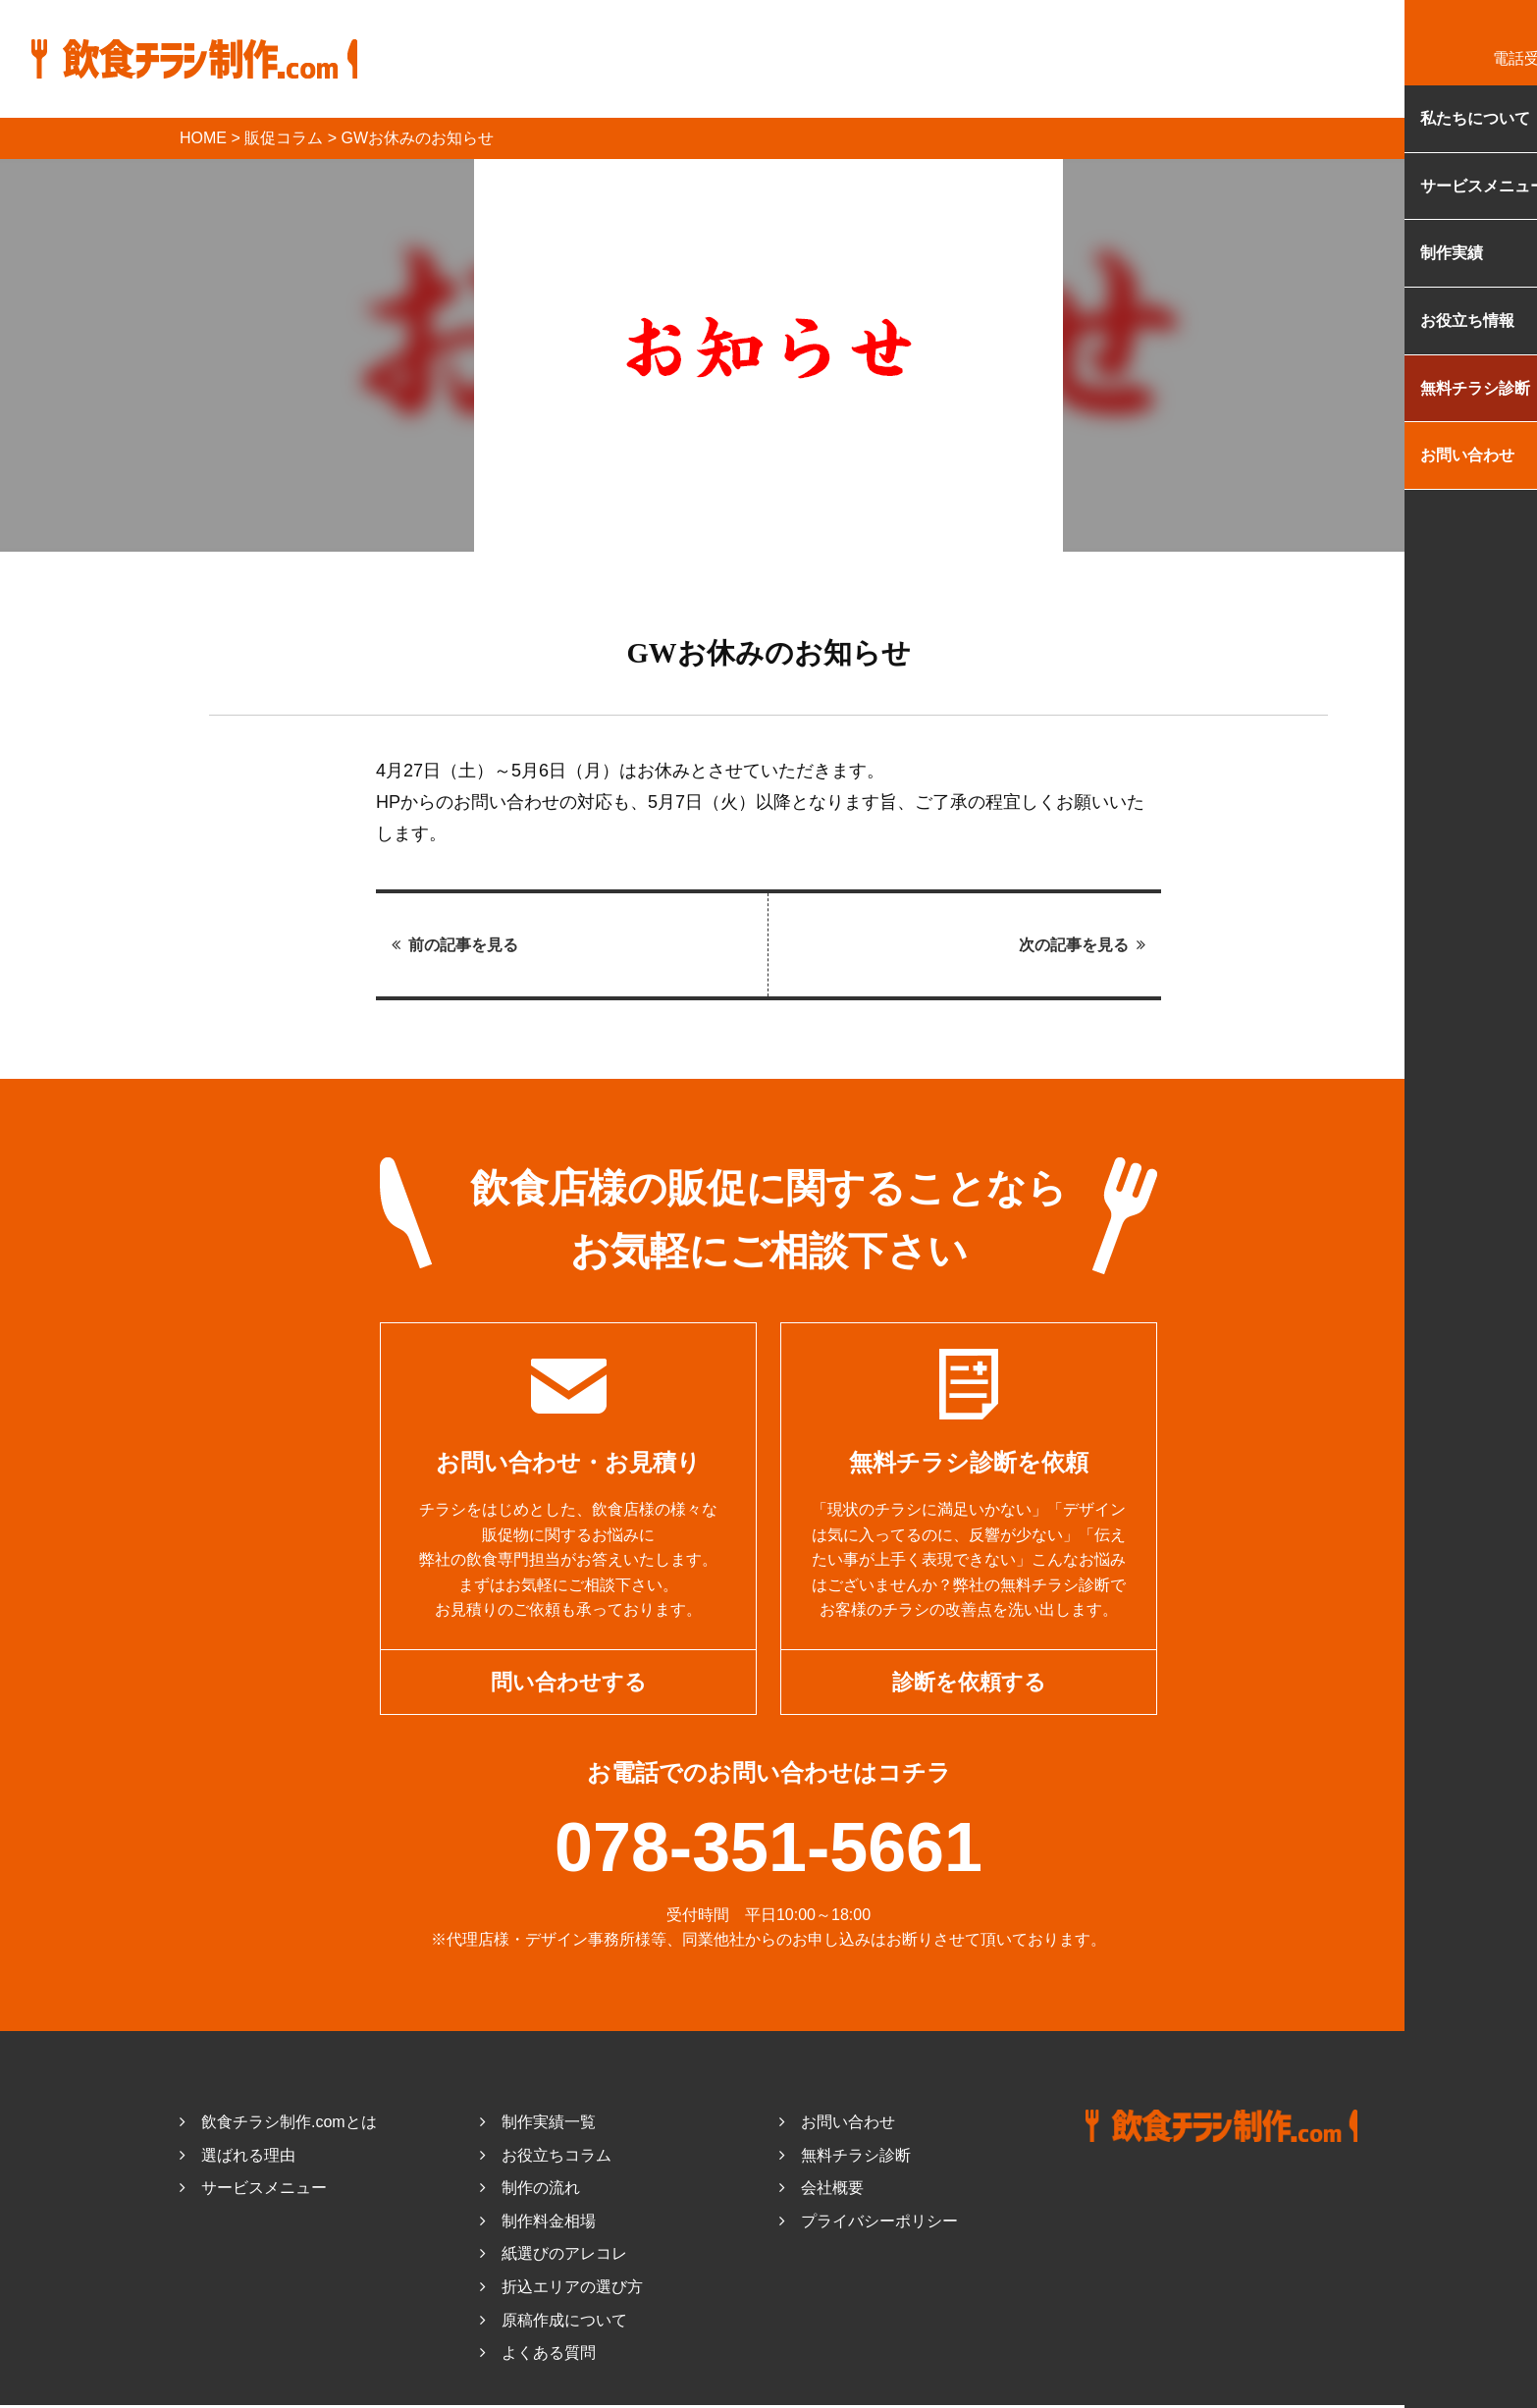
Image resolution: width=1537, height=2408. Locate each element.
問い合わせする (569, 1683)
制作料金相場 (538, 2224)
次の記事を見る (1082, 944)
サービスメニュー (253, 2190)
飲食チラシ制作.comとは (278, 2124)
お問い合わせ (837, 2124)
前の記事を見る (455, 944)
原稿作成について (553, 2323)
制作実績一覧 (538, 2124)
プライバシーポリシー (868, 2224)
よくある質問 (538, 2355)
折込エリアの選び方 (561, 2289)
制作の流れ (530, 2190)
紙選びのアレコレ (553, 2257)
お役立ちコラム (545, 2158)
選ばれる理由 (237, 2158)
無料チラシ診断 (845, 2158)
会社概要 (821, 2190)
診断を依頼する (969, 1683)
